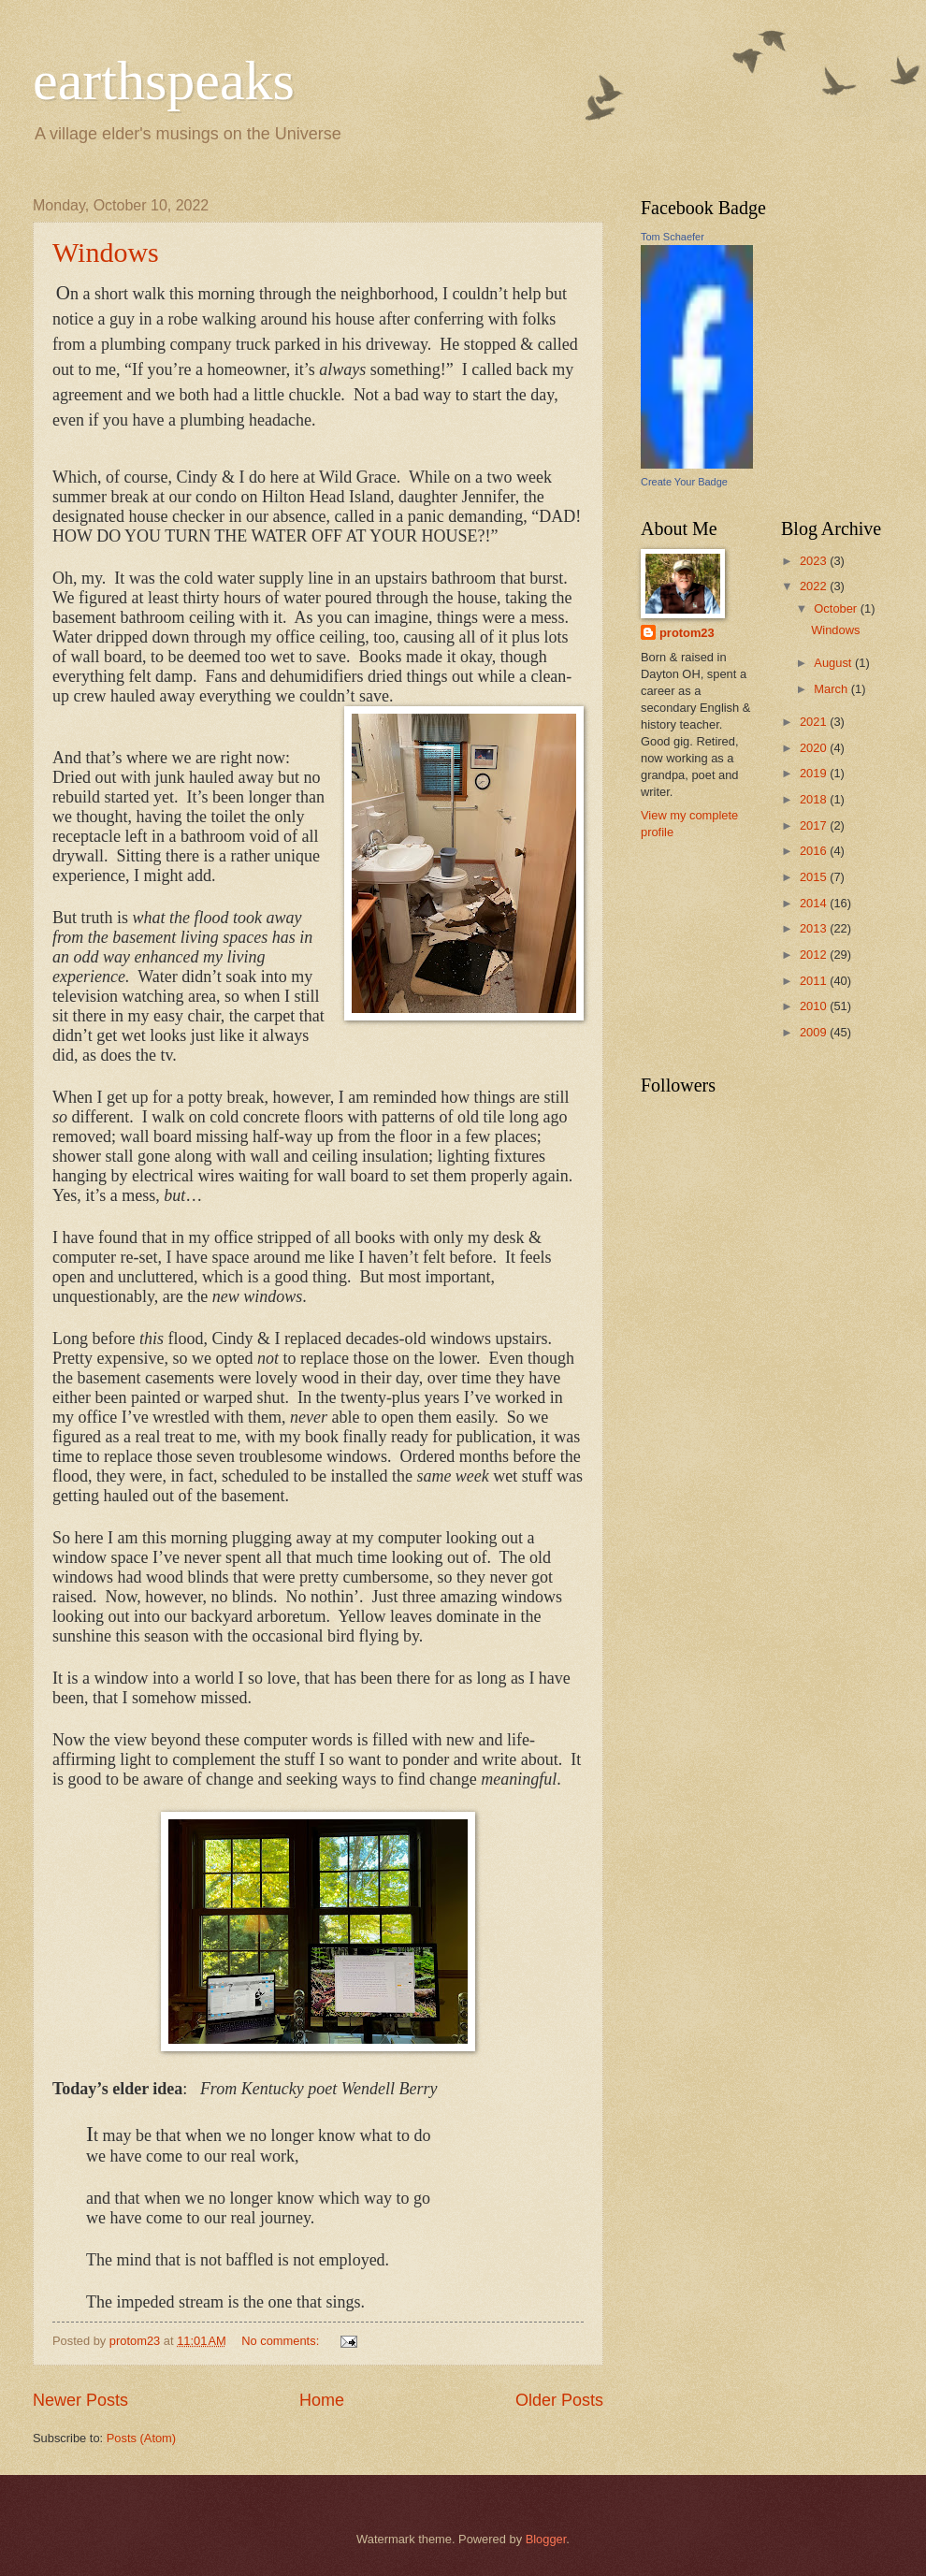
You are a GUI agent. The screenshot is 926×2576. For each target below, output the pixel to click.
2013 (815, 928)
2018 (815, 799)
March (832, 689)
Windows (105, 252)
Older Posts (559, 2400)
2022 (815, 586)
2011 (815, 981)
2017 (815, 825)
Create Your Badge (684, 481)
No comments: (282, 2341)
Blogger (546, 2539)
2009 (815, 1032)
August (834, 663)
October (837, 608)
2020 (815, 748)
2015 (815, 877)
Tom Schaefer (672, 236)
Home (321, 2400)
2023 (815, 561)
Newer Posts (80, 2400)
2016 (815, 851)
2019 (815, 773)
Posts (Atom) (141, 2438)
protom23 (687, 633)
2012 (815, 955)
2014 (815, 903)
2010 (815, 1006)
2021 (815, 722)
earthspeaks (164, 80)
